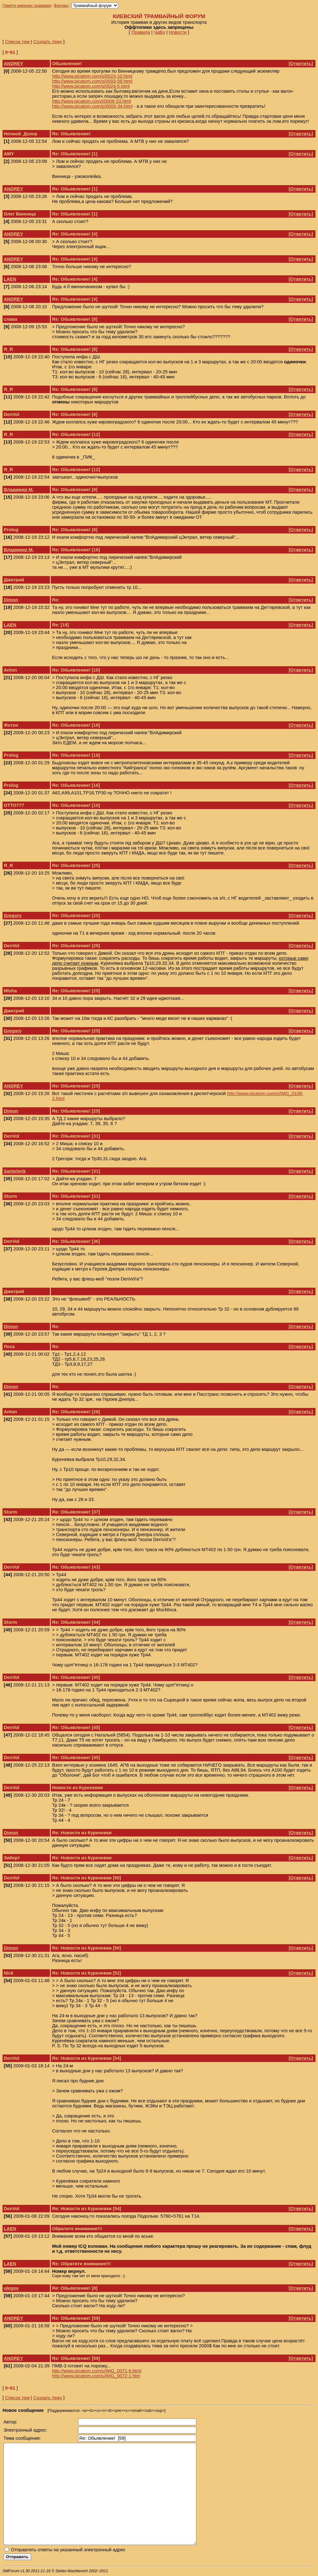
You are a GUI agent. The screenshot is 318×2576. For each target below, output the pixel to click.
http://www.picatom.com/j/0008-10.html (91, 101)
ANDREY (13, 63)
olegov (11, 2288)
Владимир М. (19, 489)
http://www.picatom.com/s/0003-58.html (92, 81)
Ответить (300, 63)
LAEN (10, 279)
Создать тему (47, 41)
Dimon (11, 599)
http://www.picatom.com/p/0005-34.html (92, 106)
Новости (178, 32)
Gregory (13, 915)
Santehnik (15, 1171)
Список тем (17, 41)
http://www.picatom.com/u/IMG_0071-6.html (96, 2370)
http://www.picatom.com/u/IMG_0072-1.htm (96, 2375)
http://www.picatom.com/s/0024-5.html (91, 86)
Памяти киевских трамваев (27, 5)
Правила (140, 32)
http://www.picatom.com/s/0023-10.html (92, 76)
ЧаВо (159, 32)
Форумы (61, 5)
